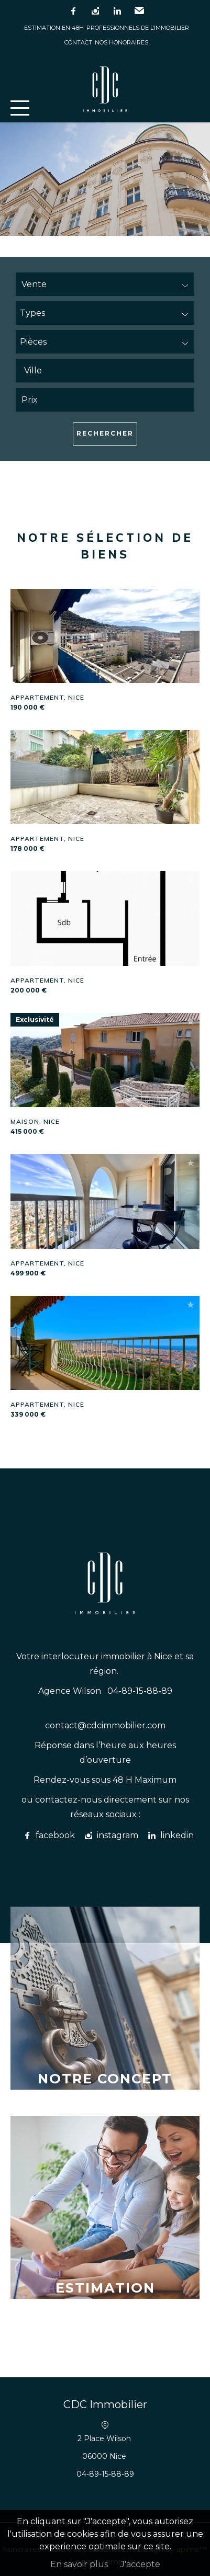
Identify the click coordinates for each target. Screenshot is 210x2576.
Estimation (105, 2287)
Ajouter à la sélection (190, 597)
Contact (78, 42)
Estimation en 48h (54, 27)
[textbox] (107, 370)
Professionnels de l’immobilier (137, 27)
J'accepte (140, 2564)
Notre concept (105, 2078)
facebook (73, 11)
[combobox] (105, 370)
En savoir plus (79, 2564)
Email (139, 11)
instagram (95, 11)
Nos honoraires (121, 42)
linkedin (117, 11)
